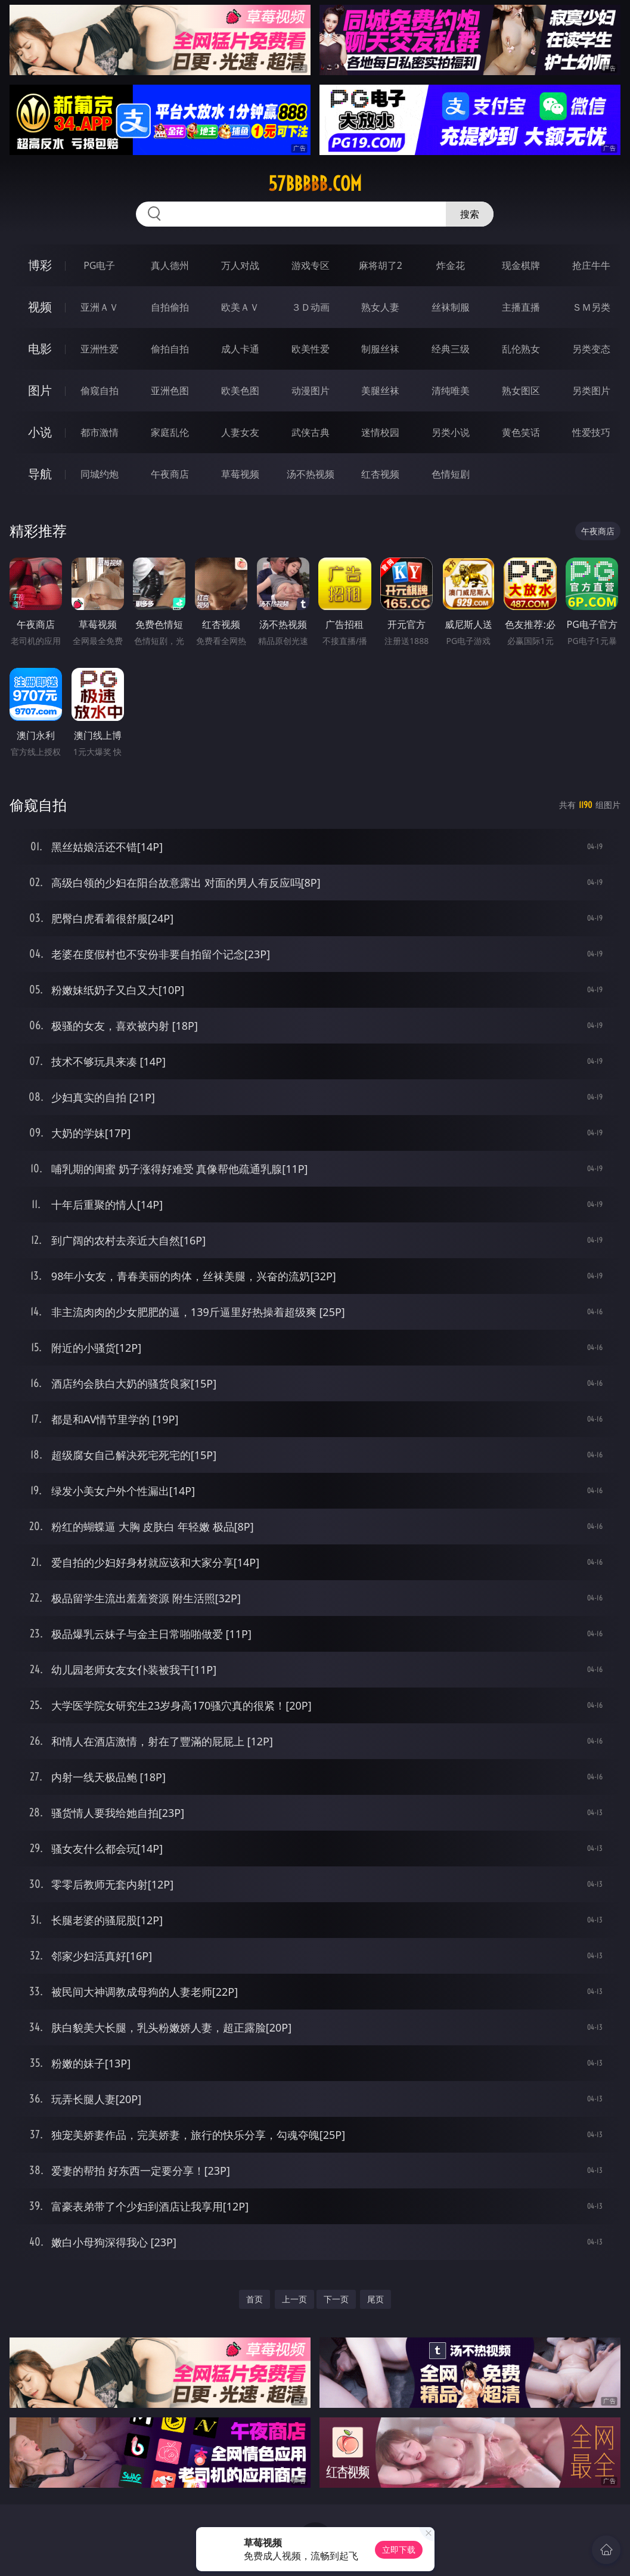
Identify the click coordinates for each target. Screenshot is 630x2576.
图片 (40, 390)
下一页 (336, 2299)
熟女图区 (521, 390)
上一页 (294, 2299)
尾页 (375, 2299)
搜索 (469, 214)
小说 (40, 432)
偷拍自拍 (170, 348)
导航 (40, 474)
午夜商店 (170, 474)
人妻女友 (240, 432)
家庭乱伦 (170, 432)
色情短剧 (451, 474)
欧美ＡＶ (240, 307)
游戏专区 (310, 265)
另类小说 (451, 432)
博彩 (40, 265)
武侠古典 (310, 432)
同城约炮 (99, 474)
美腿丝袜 (380, 390)
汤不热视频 (310, 474)
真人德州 (170, 265)
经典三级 (451, 348)
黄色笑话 (521, 432)
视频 (40, 307)
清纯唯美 (451, 390)
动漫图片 (310, 390)
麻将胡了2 (380, 265)
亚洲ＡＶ (99, 307)
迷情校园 (380, 432)
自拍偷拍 (170, 307)
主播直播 (521, 307)
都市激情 (99, 432)
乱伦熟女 (521, 348)
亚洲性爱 (99, 348)
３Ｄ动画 (310, 307)
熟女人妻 (380, 307)
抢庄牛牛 (591, 265)
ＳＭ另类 (591, 307)
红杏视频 (380, 474)
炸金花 (450, 265)
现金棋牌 (521, 265)
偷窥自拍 (99, 390)
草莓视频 (240, 474)
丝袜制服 (451, 307)
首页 (254, 2299)
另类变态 (591, 348)
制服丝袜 (380, 348)
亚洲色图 (170, 390)
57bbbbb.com (315, 184)
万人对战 (240, 265)
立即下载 (398, 2549)
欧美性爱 (310, 348)
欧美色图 (240, 390)
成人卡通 (240, 348)
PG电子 (99, 265)
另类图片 (591, 390)
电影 (40, 348)
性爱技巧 (591, 432)
